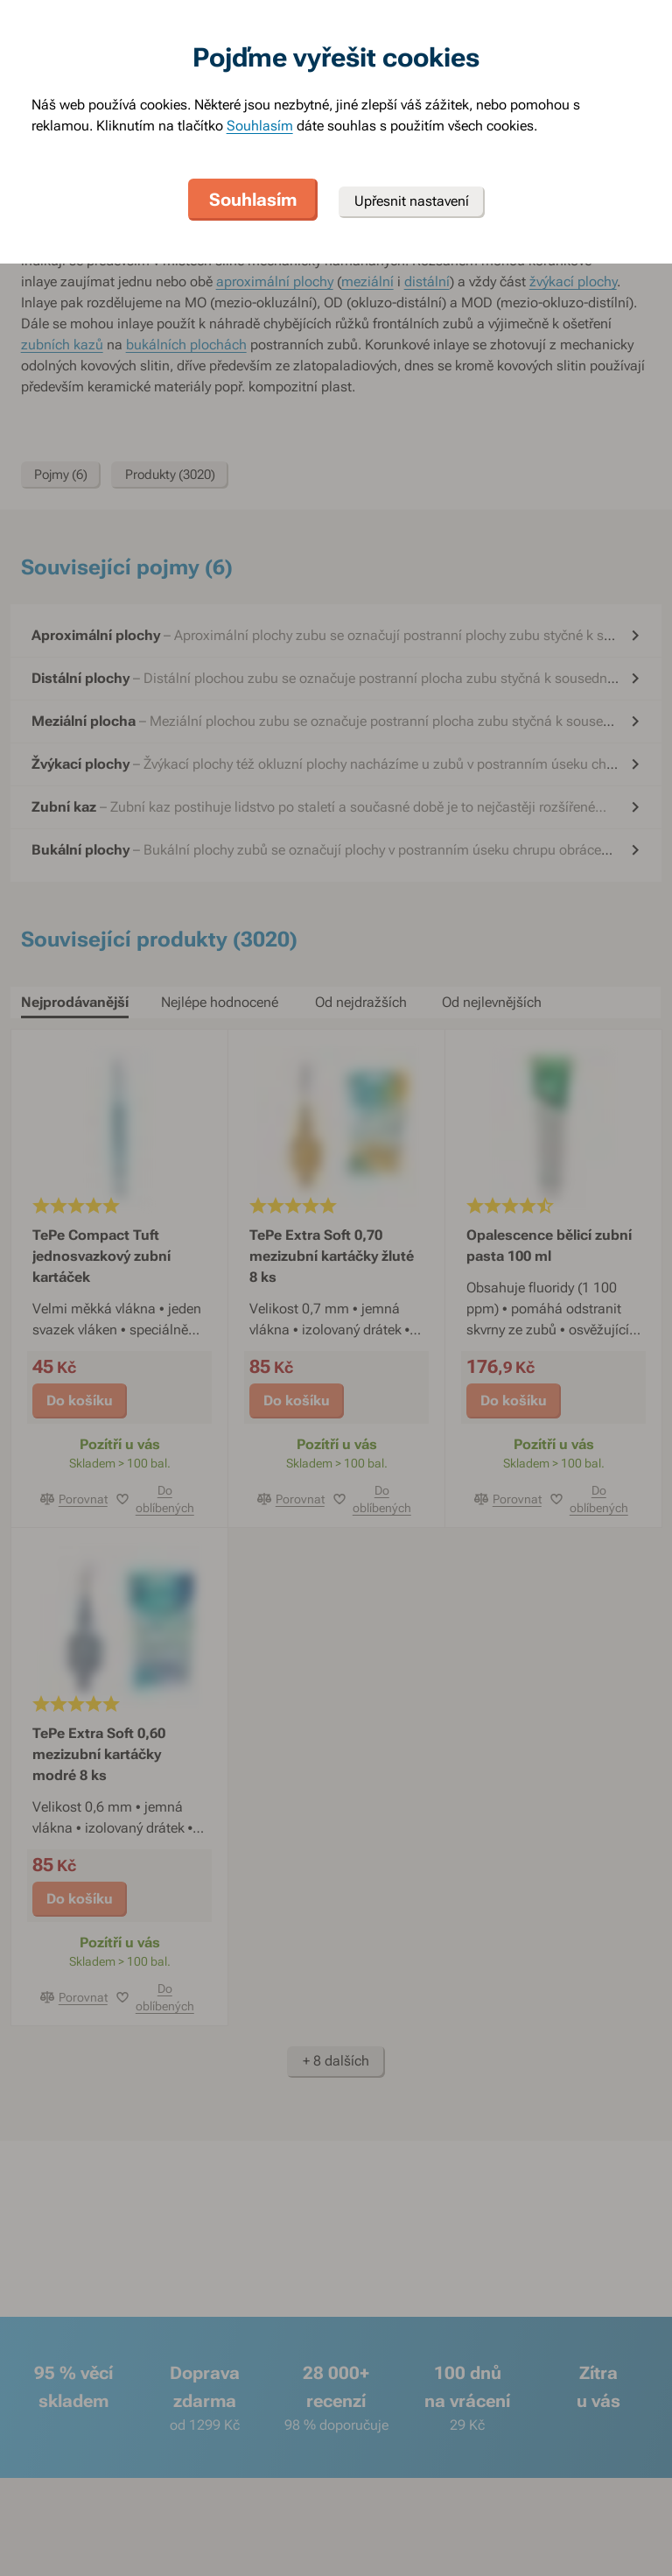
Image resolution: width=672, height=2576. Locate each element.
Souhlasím (260, 125)
